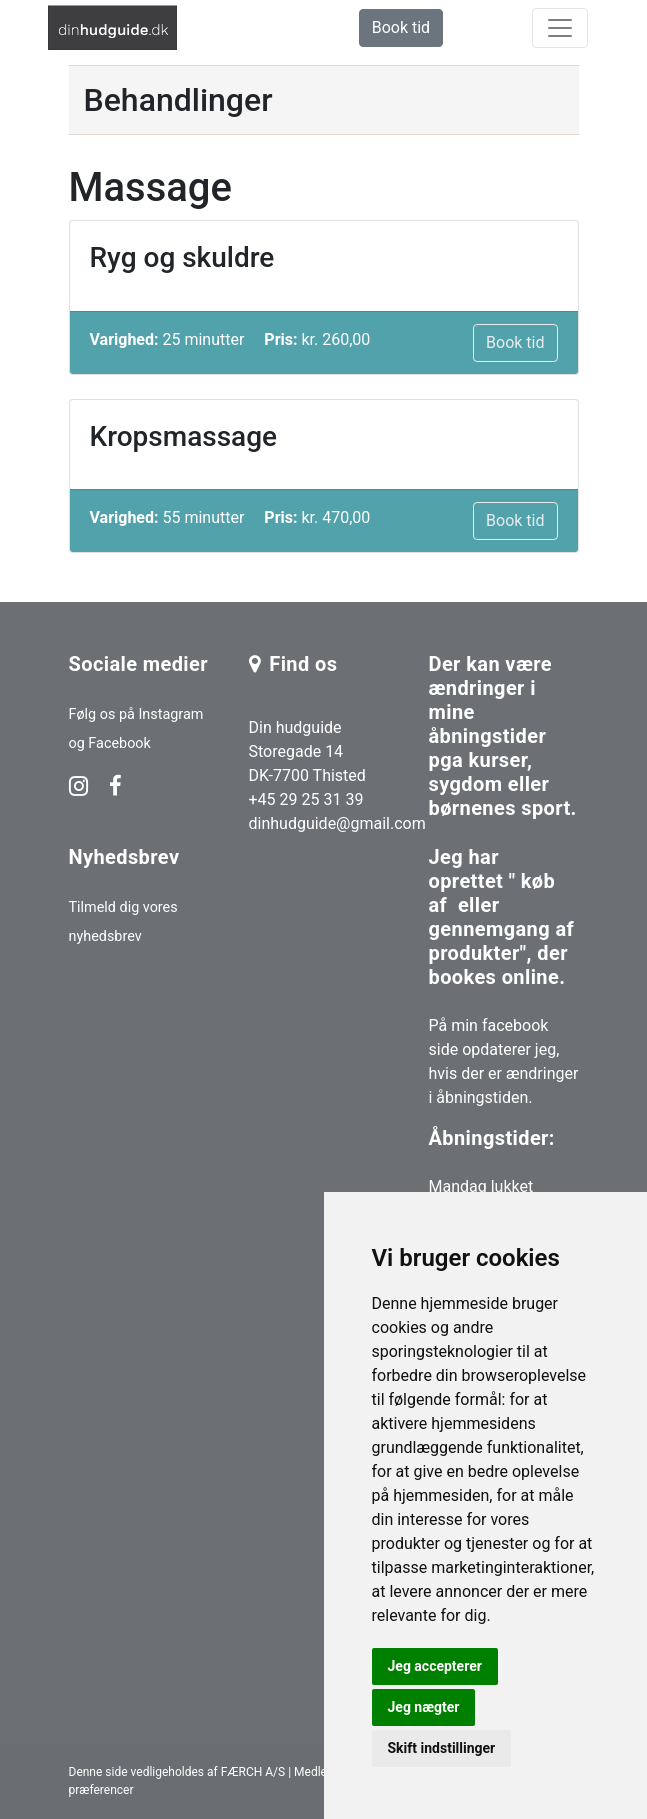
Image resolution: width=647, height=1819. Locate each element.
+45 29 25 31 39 (306, 799)
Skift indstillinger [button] (442, 1748)
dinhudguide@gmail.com (337, 823)
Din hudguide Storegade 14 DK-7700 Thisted (307, 751)
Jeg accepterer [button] (435, 1666)
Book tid (401, 27)
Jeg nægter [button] (424, 1707)
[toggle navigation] (560, 28)
